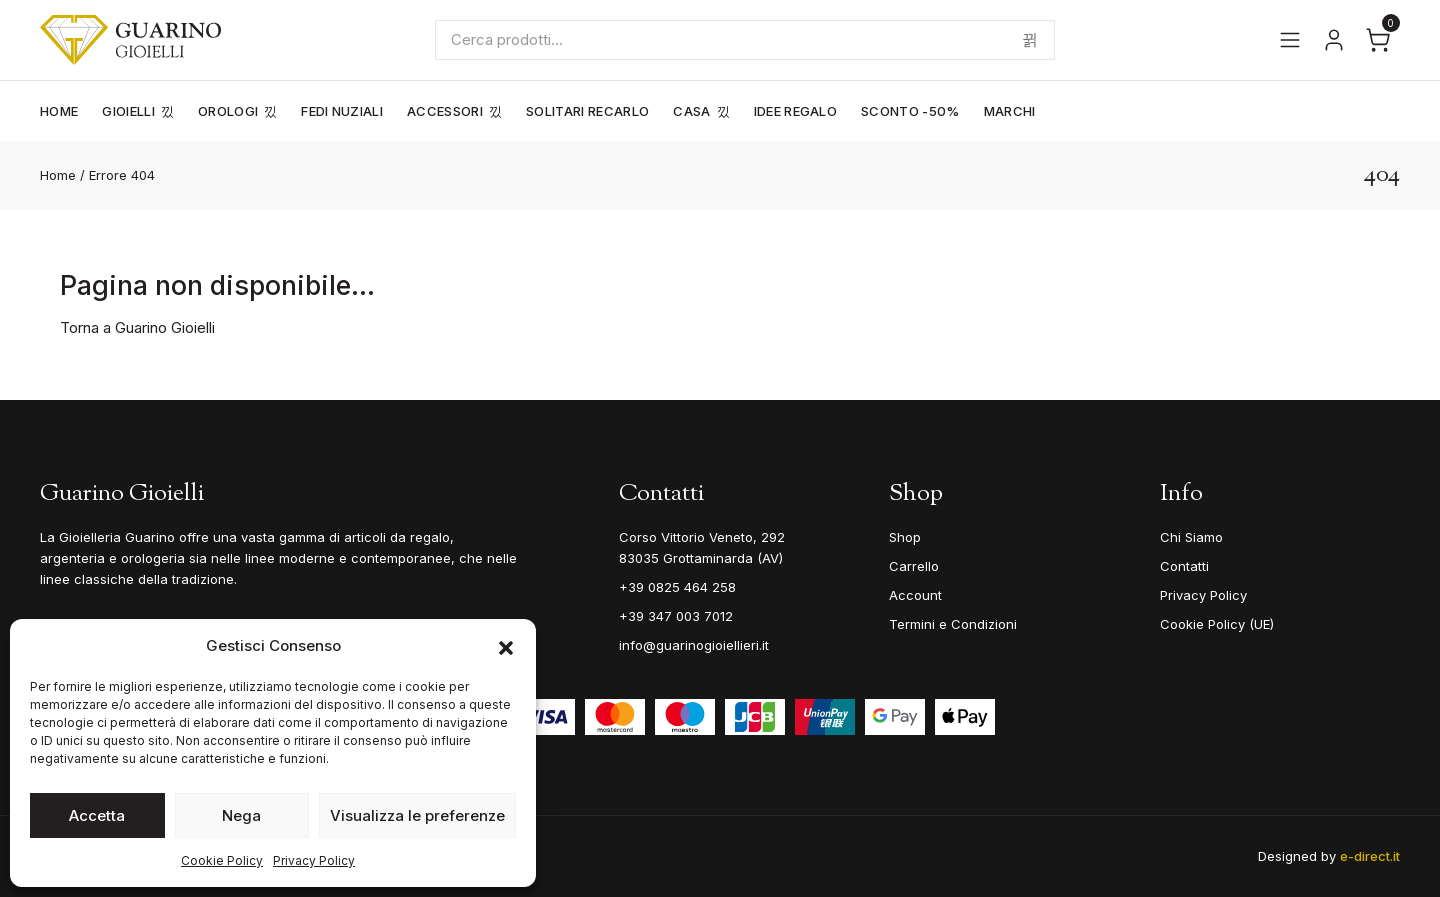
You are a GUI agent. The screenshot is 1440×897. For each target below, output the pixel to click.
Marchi (1010, 111)
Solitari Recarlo (587, 111)
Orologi (228, 111)
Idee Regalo (796, 111)
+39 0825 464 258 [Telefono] (677, 587)
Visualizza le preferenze (417, 815)
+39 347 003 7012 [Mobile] (676, 616)
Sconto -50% (910, 111)
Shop (905, 537)
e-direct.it (1370, 856)
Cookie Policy (222, 860)
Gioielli (128, 111)
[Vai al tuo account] (1334, 40)
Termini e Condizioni (953, 624)
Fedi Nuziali (342, 111)
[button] (506, 646)
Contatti (1184, 566)
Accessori (445, 111)
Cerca (1030, 40)
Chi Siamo (1191, 537)
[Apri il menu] (1290, 40)
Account (915, 595)
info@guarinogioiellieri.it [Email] (694, 645)
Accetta (97, 815)
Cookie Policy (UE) (1217, 624)
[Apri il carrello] (1378, 40)
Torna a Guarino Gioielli (137, 327)
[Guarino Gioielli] (131, 40)
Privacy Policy (314, 860)
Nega (241, 815)
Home (59, 111)
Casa (691, 111)
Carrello (914, 566)
